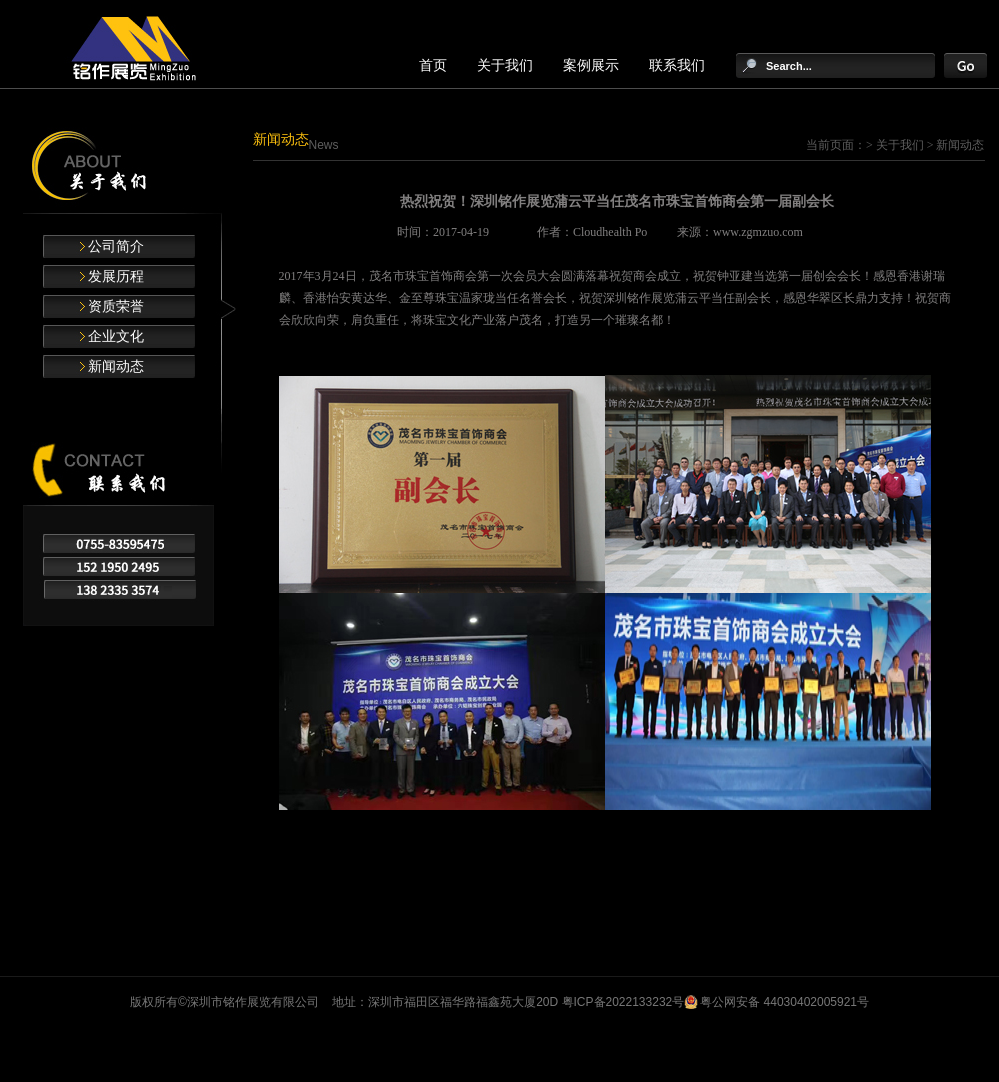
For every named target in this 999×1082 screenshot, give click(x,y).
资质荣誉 (116, 306)
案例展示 (591, 65)
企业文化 (116, 336)
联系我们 (677, 65)
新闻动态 (116, 366)
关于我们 (505, 65)
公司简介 (116, 246)
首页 (433, 65)
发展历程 (116, 276)
